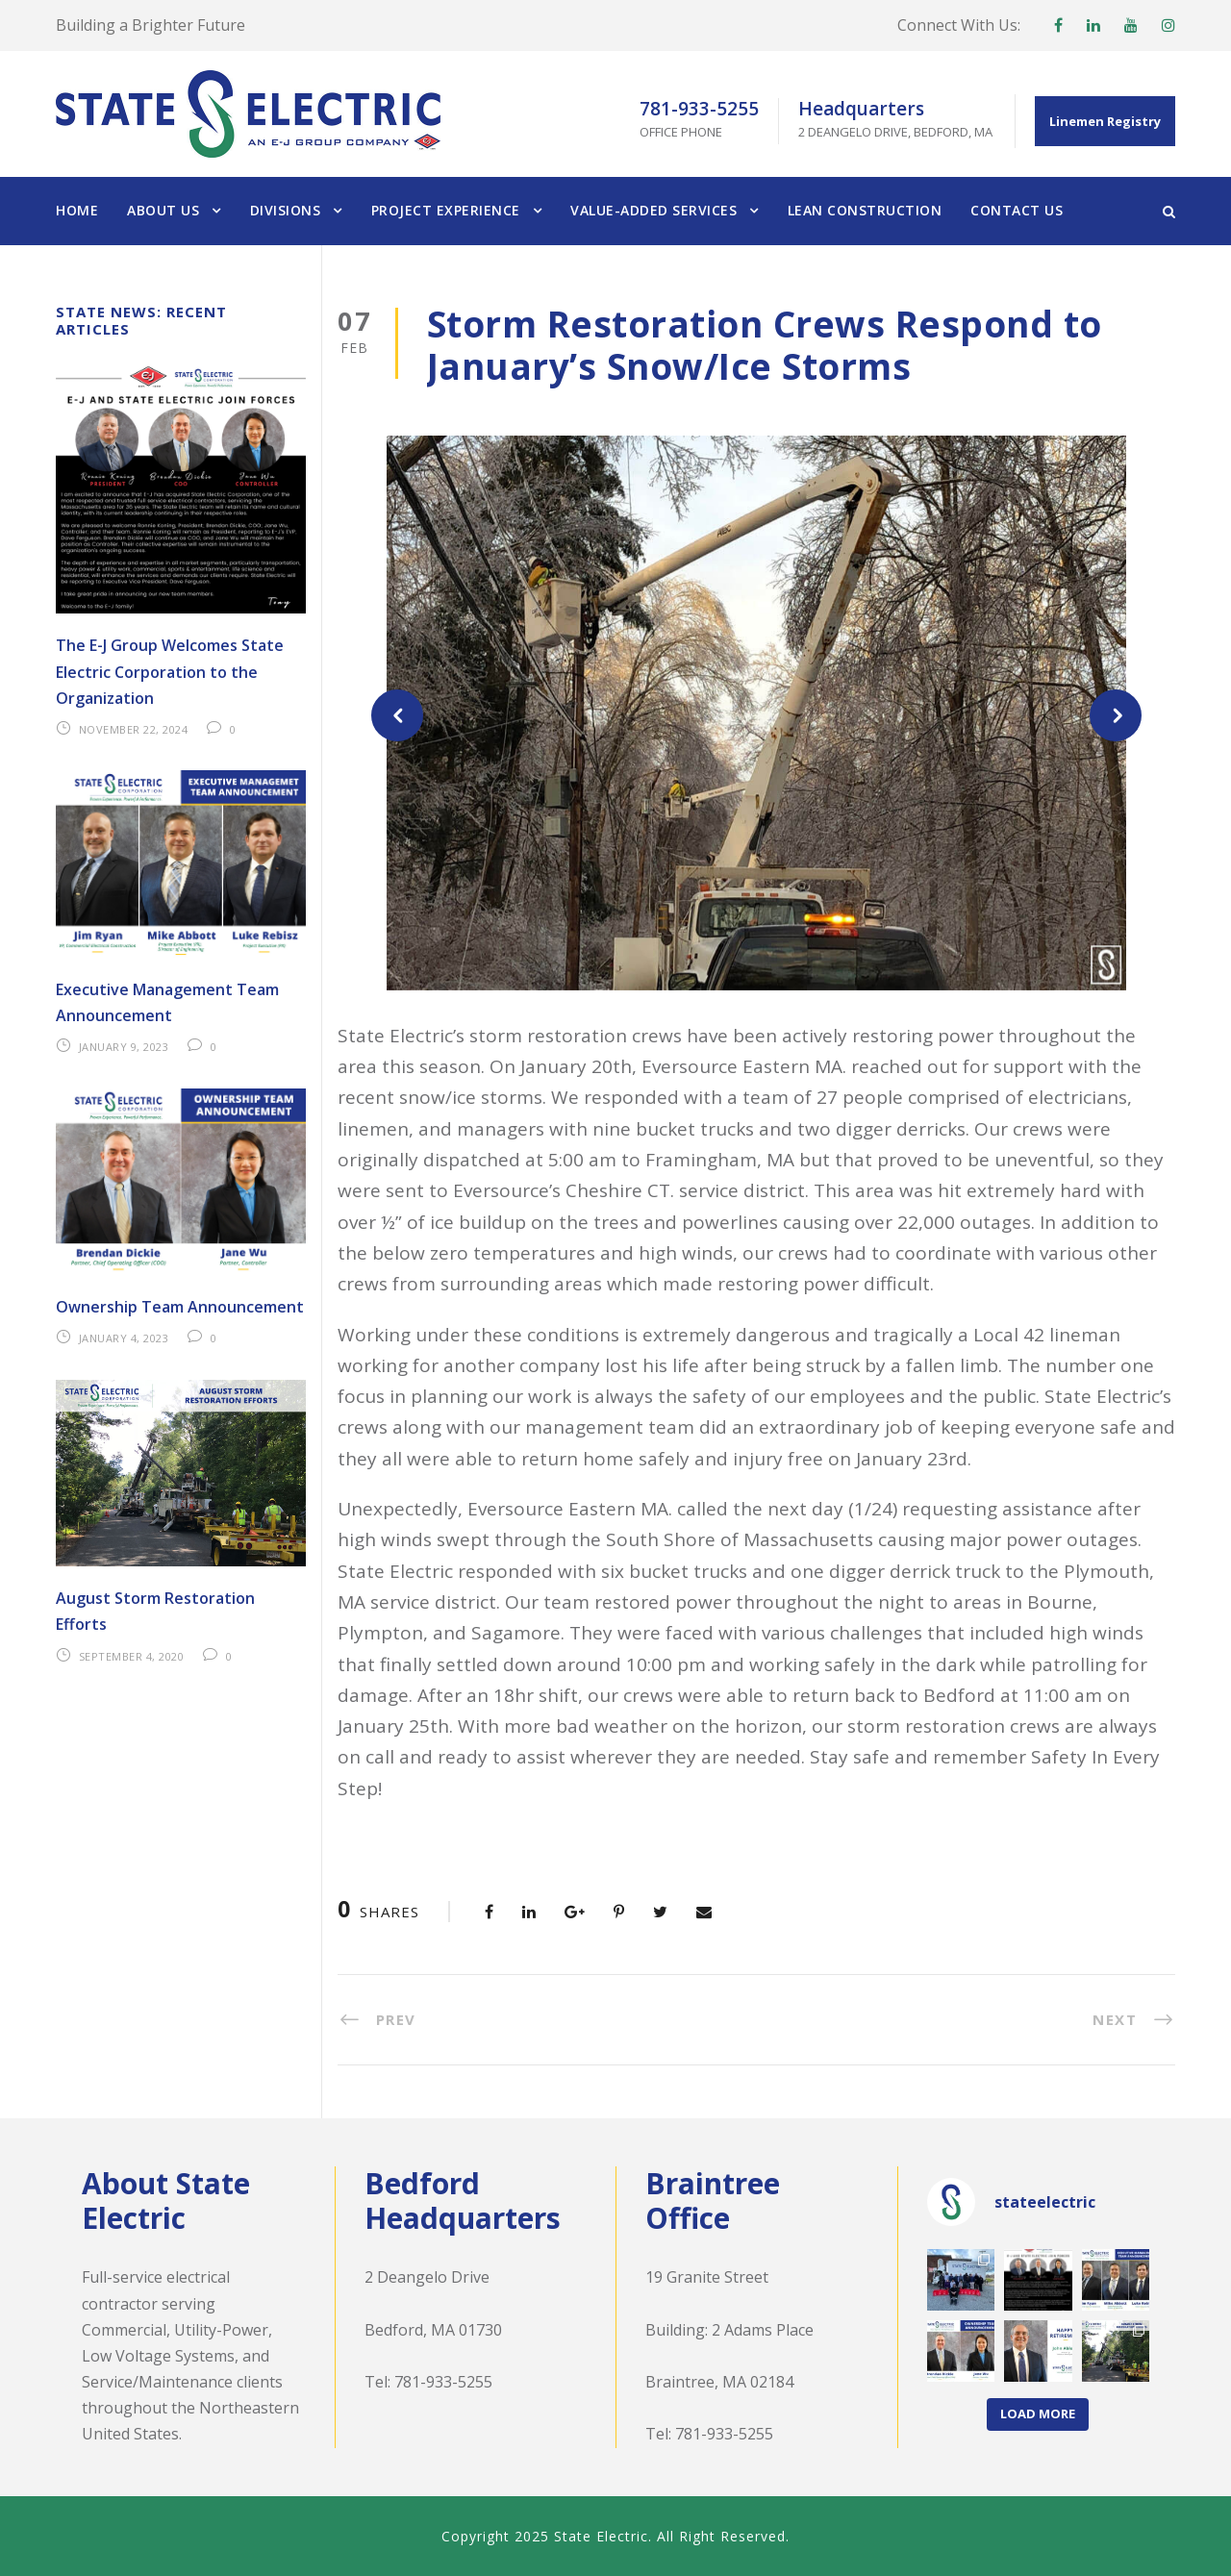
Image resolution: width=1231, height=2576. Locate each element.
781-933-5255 (443, 2381)
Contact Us (1016, 210)
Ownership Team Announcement (180, 1306)
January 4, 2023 (124, 1338)
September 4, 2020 (132, 1656)
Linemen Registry (1105, 121)
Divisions (285, 210)
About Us (163, 210)
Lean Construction (865, 210)
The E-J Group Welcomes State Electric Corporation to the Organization (170, 671)
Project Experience (445, 210)
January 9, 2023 (124, 1046)
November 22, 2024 (133, 729)
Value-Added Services (653, 210)
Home (77, 210)
